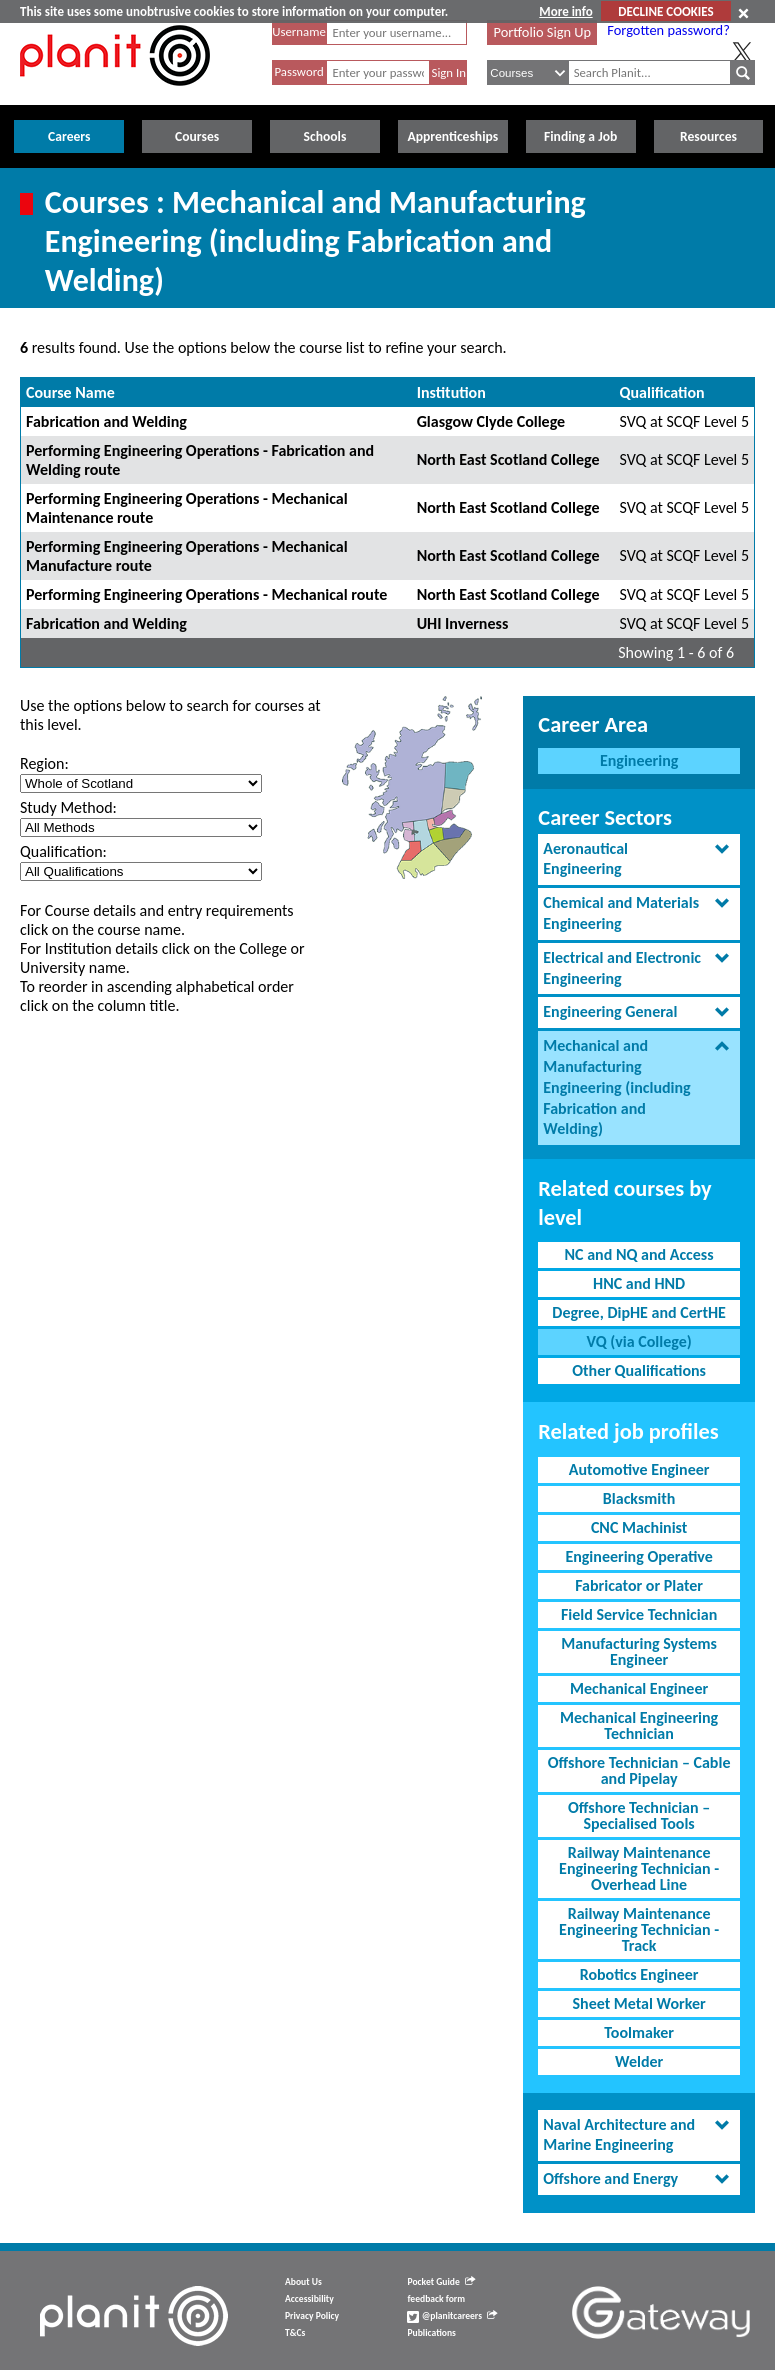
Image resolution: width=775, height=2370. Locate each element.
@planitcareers (452, 2316)
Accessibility (309, 2299)
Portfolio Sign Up (543, 32)
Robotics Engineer (639, 1974)
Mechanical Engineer (639, 1688)
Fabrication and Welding (106, 421)
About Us (303, 2282)
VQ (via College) (639, 1341)
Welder (639, 2061)
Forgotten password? (668, 30)
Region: (44, 763)
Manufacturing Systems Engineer (639, 1651)
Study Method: (68, 807)
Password (298, 71)
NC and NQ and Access (639, 1254)
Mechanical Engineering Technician (639, 1725)
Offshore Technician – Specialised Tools (639, 1815)
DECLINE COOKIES (665, 11)
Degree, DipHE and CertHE (639, 1312)
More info (565, 11)
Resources (708, 136)
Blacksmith (639, 1498)
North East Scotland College (508, 459)
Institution (451, 392)
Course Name (70, 392)
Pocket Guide (440, 2282)
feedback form (436, 2299)
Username (299, 31)
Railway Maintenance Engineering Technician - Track (639, 1929)
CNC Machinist (639, 1527)
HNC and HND (639, 1283)
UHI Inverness (463, 623)
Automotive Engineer (639, 1469)
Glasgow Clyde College (491, 421)
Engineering (639, 760)
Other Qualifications (639, 1370)
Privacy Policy (312, 2316)
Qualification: (63, 851)
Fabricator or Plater (639, 1585)
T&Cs (295, 2333)
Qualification (662, 392)
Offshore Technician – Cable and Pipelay (639, 1770)
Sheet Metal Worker (638, 2003)
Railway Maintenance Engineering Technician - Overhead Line (639, 1868)
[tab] (639, 860)
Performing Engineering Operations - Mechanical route (206, 594)
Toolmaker (639, 2032)
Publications (431, 2333)
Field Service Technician (639, 1614)
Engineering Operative (638, 1556)
